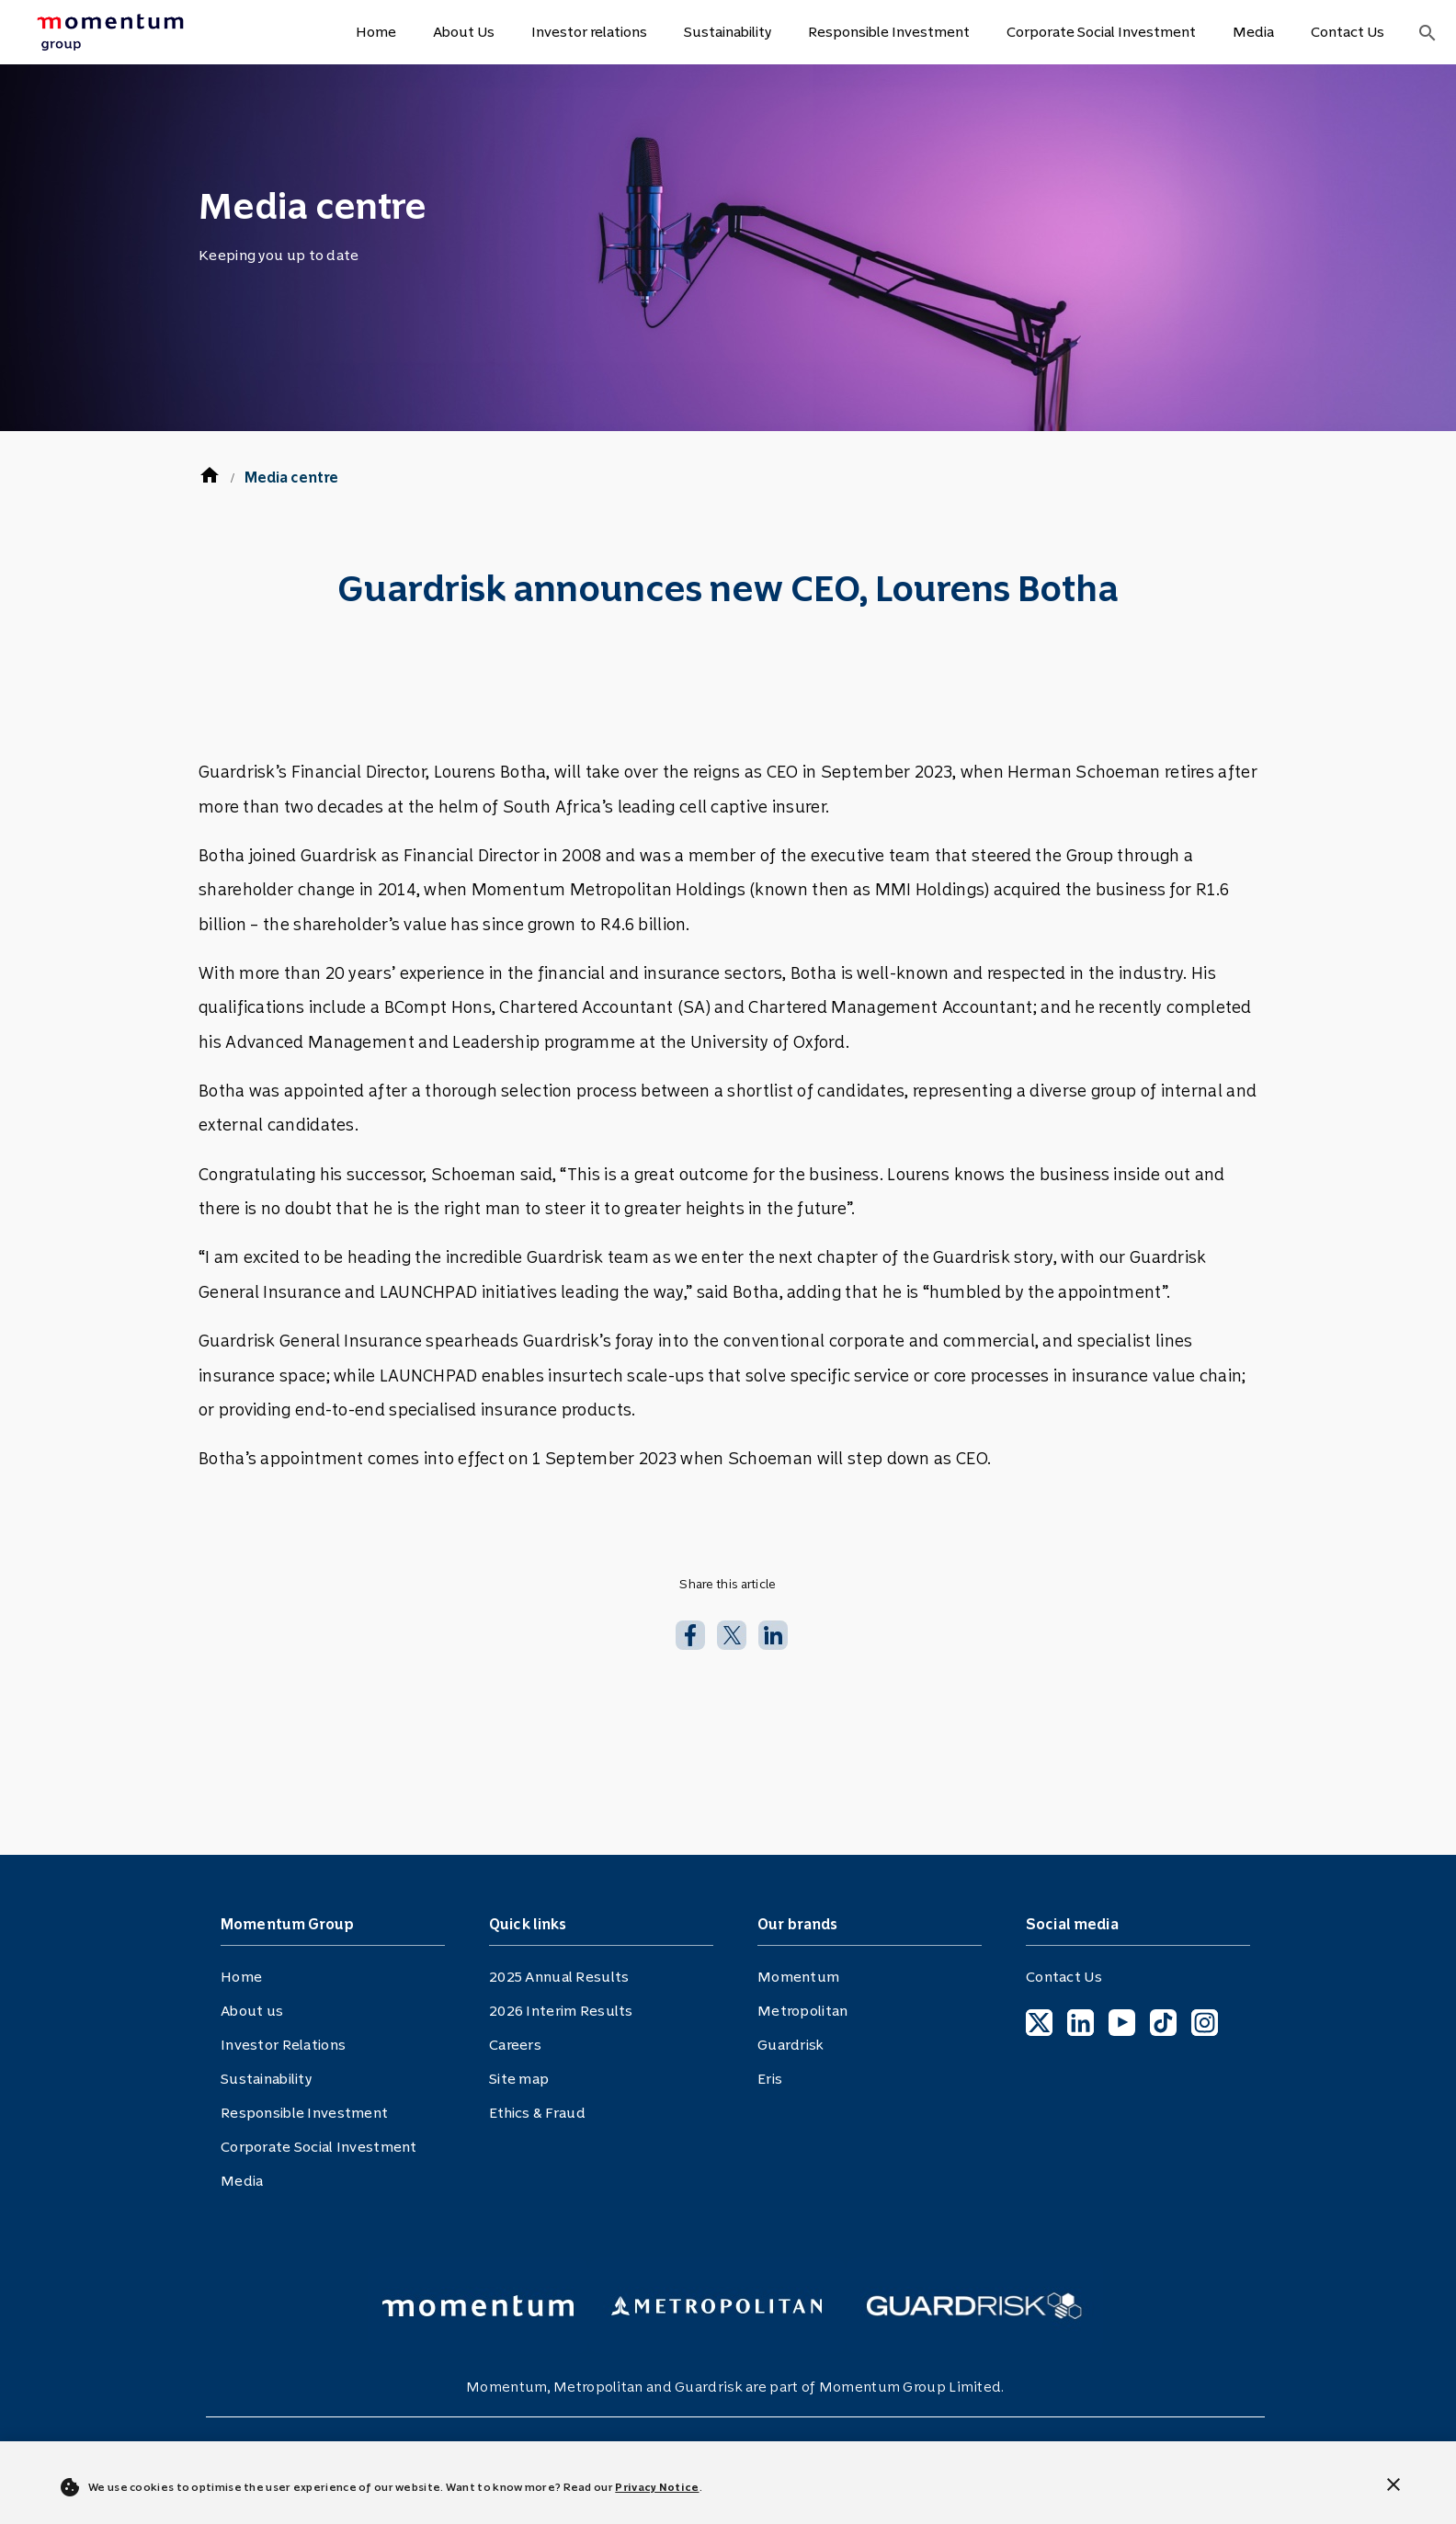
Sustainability (727, 31)
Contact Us (1347, 31)
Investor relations (589, 31)
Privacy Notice (657, 2487)
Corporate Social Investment (1101, 31)
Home (376, 31)
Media (1253, 31)
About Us (464, 31)
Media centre (291, 477)
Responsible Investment (889, 31)
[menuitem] (130, 32)
